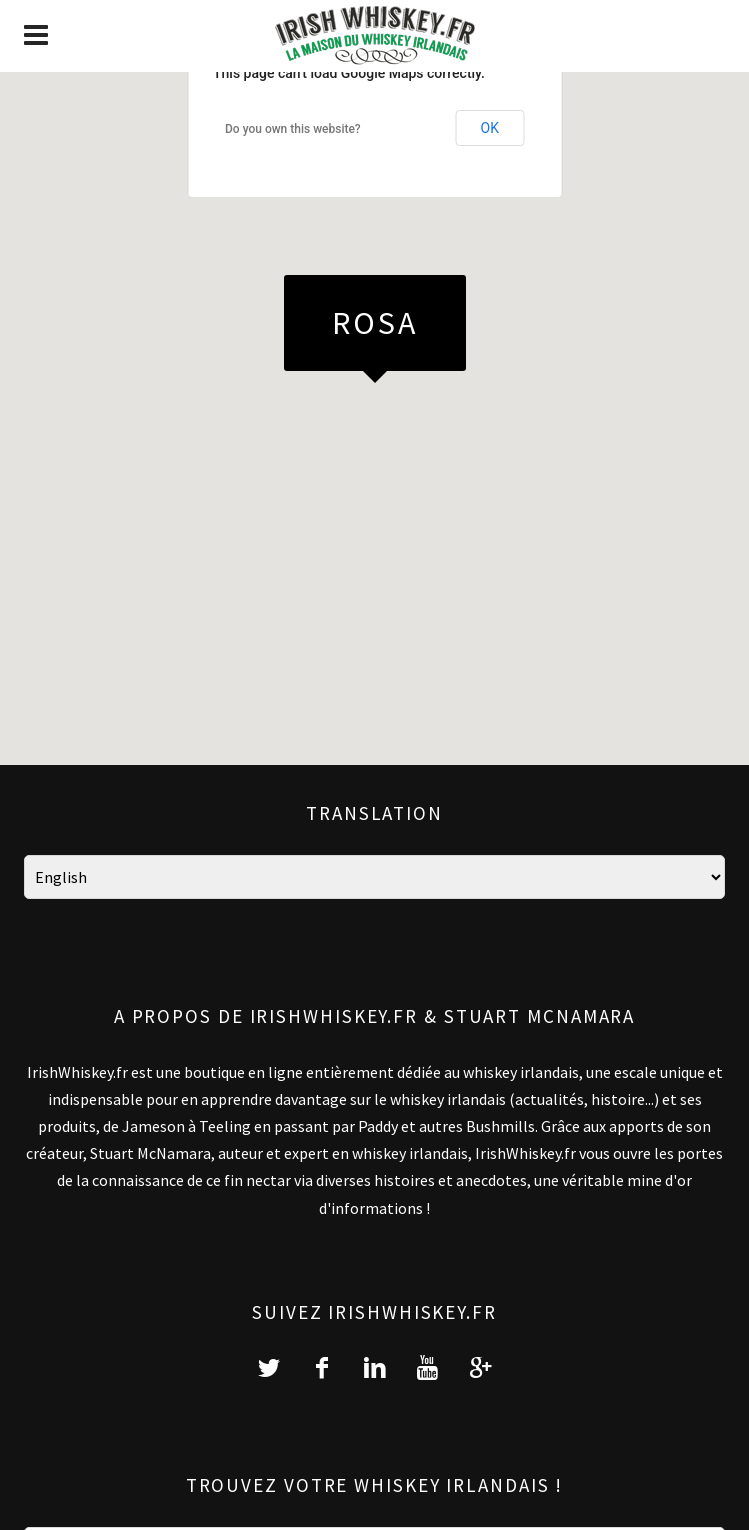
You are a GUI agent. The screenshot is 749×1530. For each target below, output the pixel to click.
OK (490, 128)
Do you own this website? (293, 129)
